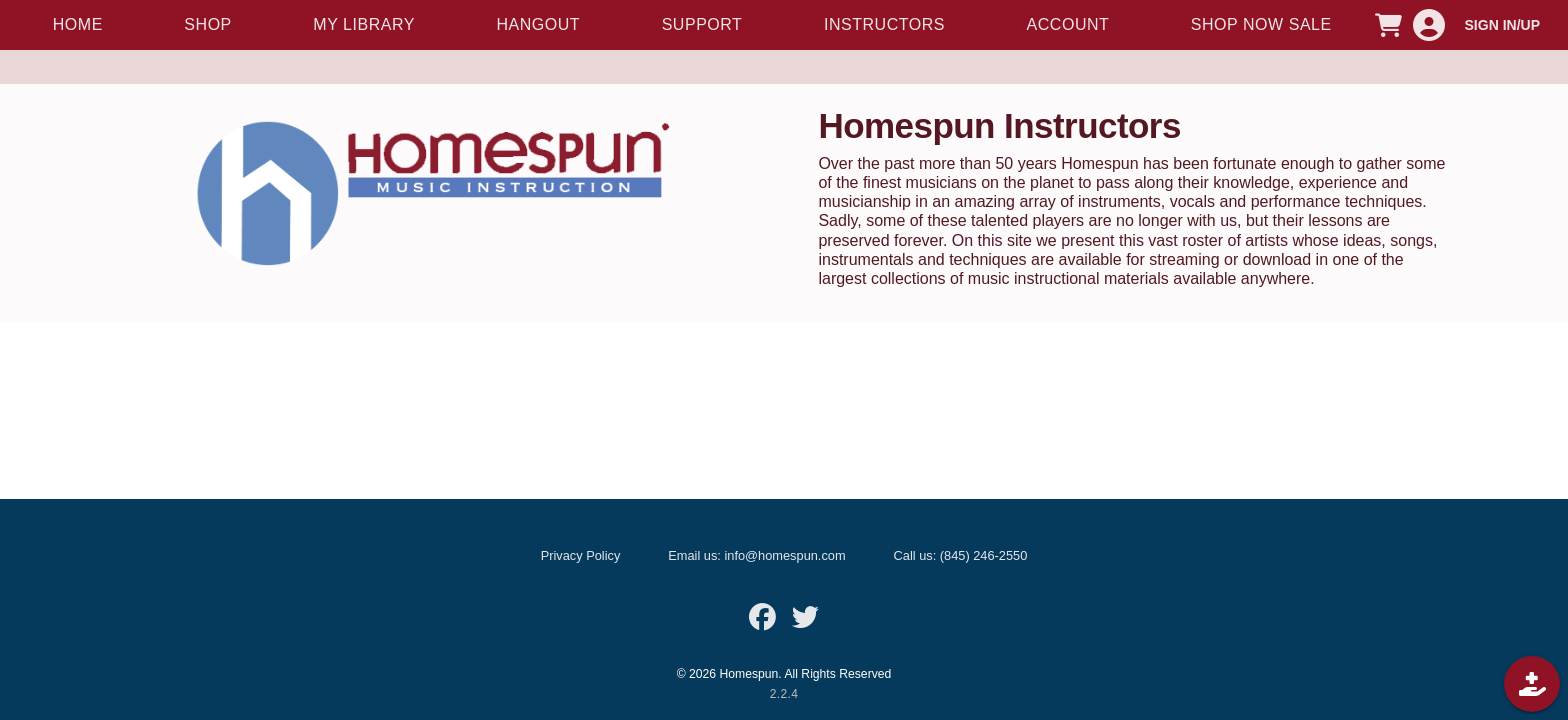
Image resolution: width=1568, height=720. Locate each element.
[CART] (1389, 25)
